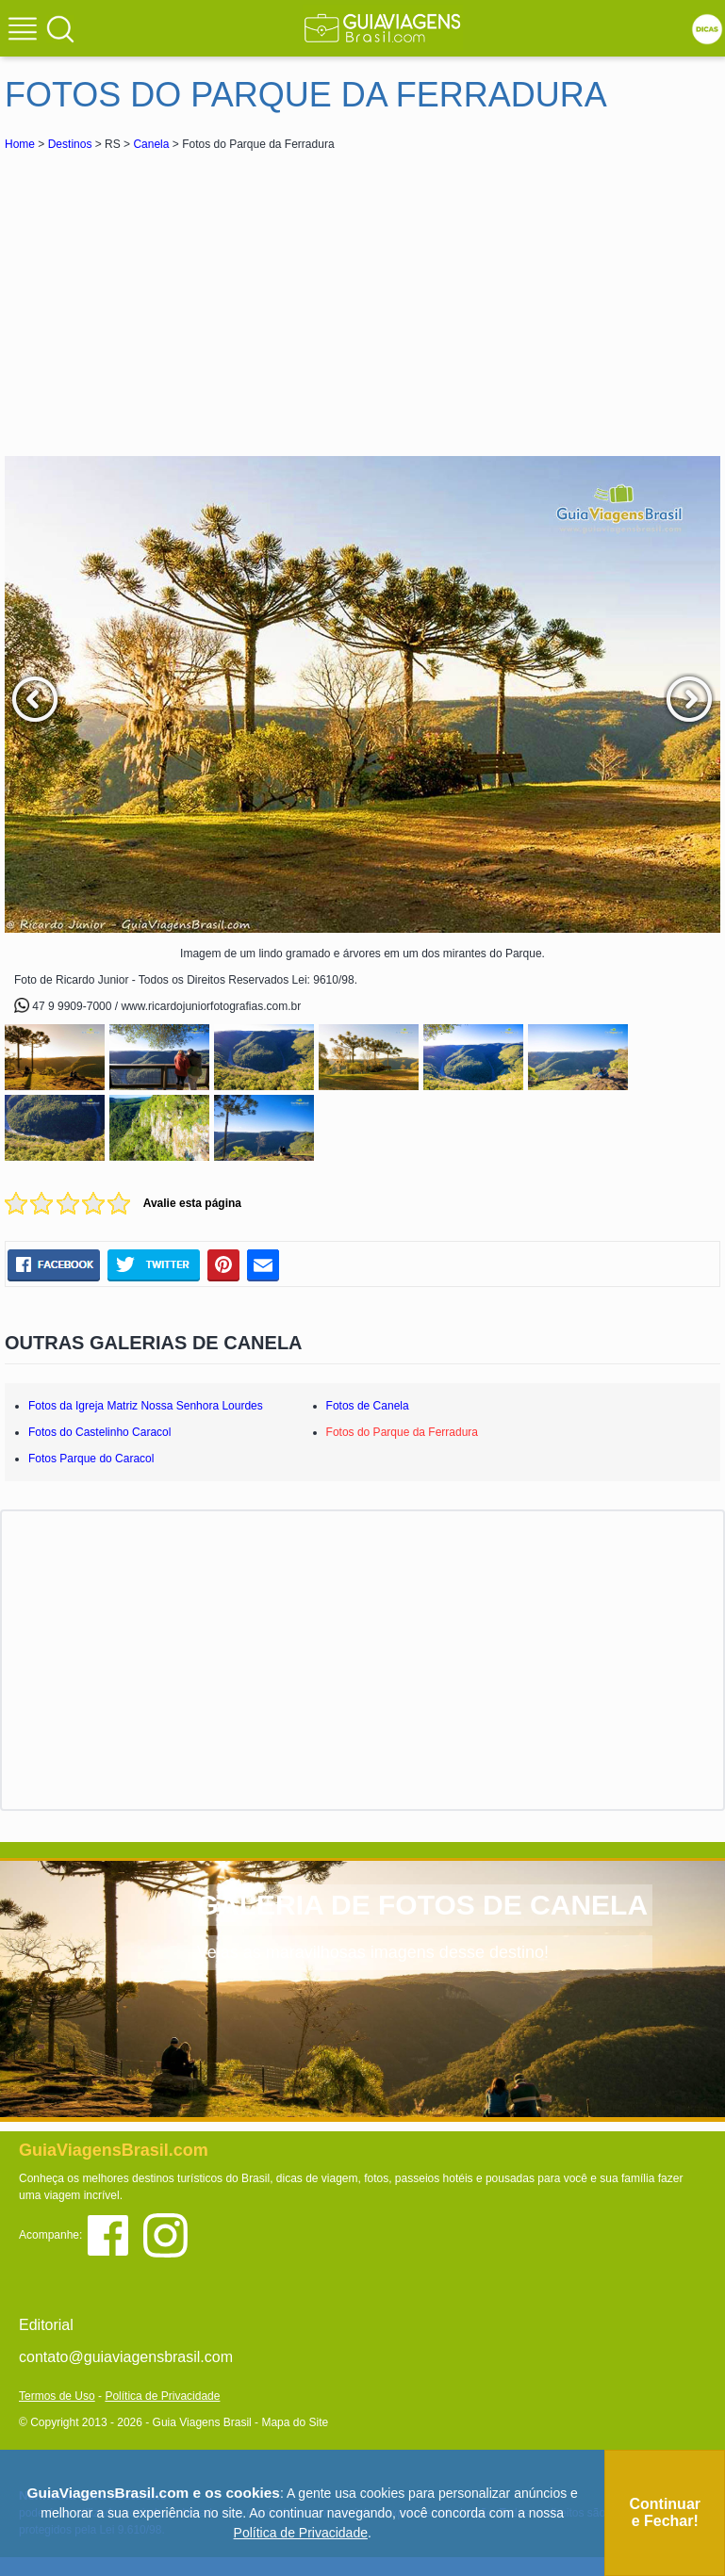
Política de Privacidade (162, 2396)
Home (20, 144)
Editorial (46, 2325)
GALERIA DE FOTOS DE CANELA (422, 1904)
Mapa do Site (294, 2422)
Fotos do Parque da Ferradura (402, 1432)
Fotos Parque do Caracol (91, 1458)
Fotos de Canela (367, 1405)
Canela (151, 144)
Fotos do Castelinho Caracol (99, 1432)
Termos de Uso (57, 2396)
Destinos (70, 144)
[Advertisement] (172, 296)
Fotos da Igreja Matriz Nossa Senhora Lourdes (145, 1405)
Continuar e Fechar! (664, 2512)
